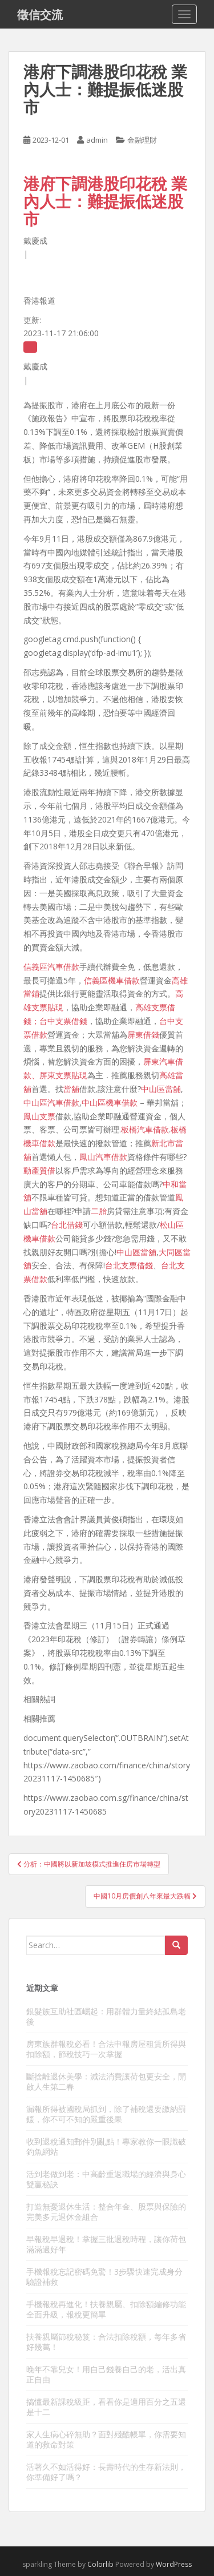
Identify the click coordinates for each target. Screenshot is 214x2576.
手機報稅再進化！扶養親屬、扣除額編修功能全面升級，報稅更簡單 (106, 2309)
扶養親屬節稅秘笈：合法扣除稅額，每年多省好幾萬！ (106, 2341)
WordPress (174, 2564)
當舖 (71, 1088)
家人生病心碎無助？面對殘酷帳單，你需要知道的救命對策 (106, 2439)
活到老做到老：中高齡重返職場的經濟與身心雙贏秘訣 (106, 2179)
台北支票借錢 (129, 1265)
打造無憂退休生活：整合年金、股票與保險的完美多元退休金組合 (106, 2211)
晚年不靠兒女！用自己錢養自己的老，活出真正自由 (106, 2374)
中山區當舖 (161, 1088)
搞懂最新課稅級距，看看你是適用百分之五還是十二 (106, 2406)
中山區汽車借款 (51, 1102)
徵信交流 (40, 14)
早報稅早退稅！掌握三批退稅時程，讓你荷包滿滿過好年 (106, 2244)
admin (97, 140)
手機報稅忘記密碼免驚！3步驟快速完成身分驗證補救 (104, 2276)
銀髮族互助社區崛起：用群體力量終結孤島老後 (106, 2016)
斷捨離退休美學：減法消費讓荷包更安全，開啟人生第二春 (106, 2081)
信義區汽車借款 (51, 966)
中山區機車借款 (110, 1102)
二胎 (99, 1211)
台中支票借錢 (63, 1020)
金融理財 (142, 140)
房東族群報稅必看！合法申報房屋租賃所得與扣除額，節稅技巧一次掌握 (106, 2048)
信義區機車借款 (112, 980)
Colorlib (100, 2564)
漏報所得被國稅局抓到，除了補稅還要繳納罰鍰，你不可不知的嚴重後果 (106, 2114)
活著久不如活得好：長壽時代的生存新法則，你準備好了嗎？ (106, 2471)
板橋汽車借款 (145, 1129)
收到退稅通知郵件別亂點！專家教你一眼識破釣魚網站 (106, 2146)
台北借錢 (67, 1224)
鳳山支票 (39, 1116)
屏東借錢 (143, 1034)
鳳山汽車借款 (103, 1156)
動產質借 (39, 1170)
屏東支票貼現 (63, 1075)
